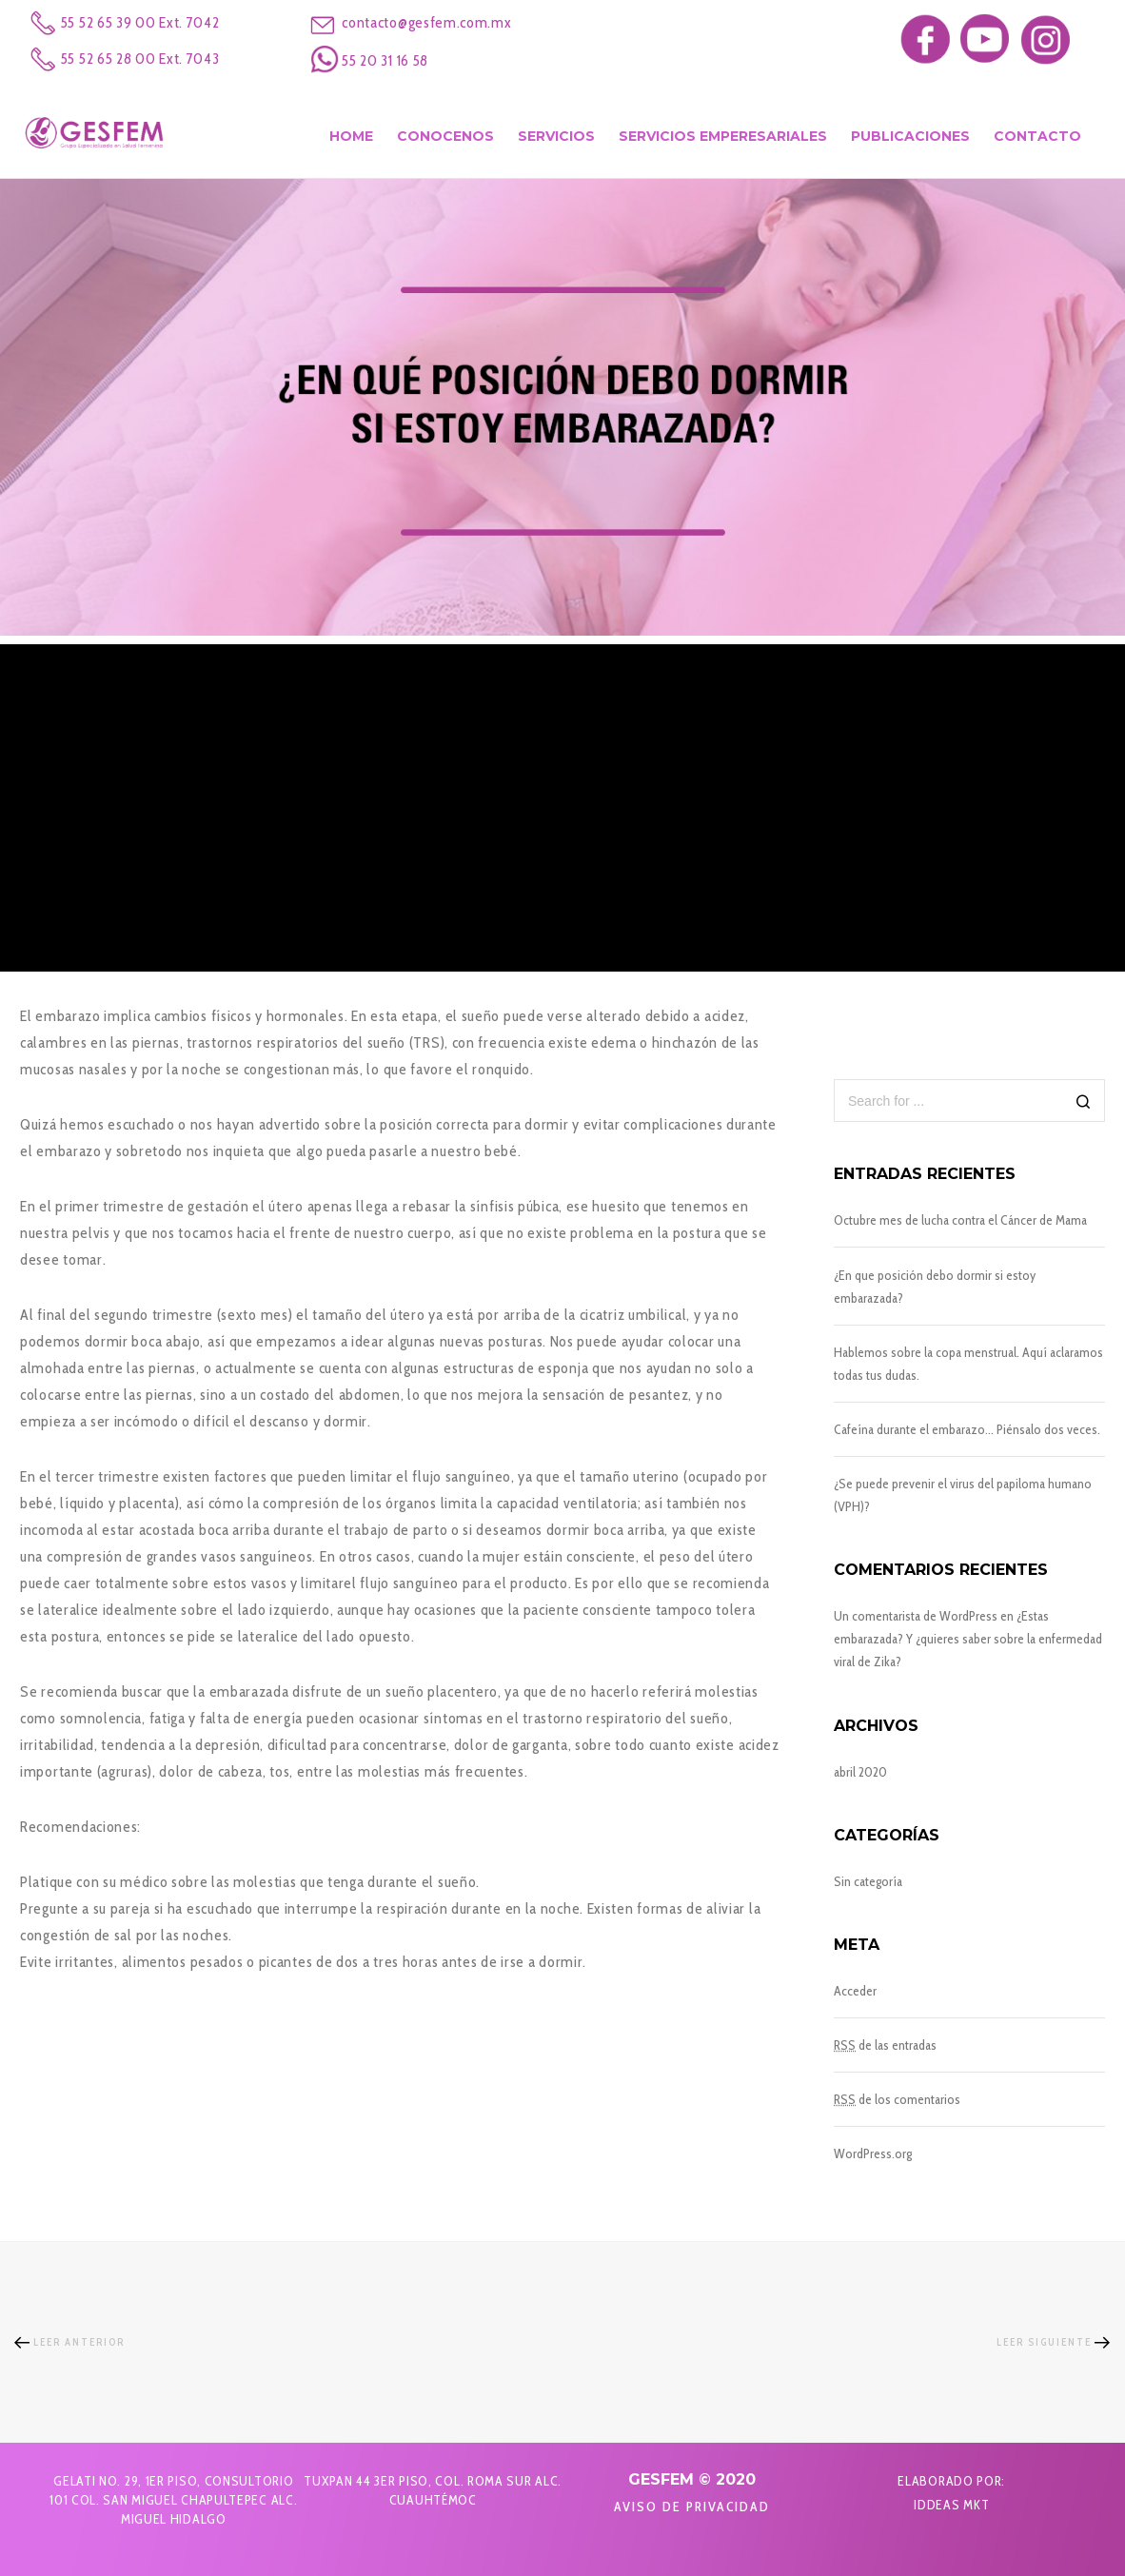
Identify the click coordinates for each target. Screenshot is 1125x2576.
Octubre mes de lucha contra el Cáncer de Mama (960, 1220)
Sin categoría (868, 1881)
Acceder (855, 1990)
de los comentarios (897, 2099)
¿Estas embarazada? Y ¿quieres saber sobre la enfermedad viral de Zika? (968, 1638)
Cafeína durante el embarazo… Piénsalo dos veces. (967, 1429)
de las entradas (885, 2045)
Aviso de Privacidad (692, 2506)
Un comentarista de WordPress (915, 1615)
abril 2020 (860, 1771)
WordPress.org (873, 2153)
